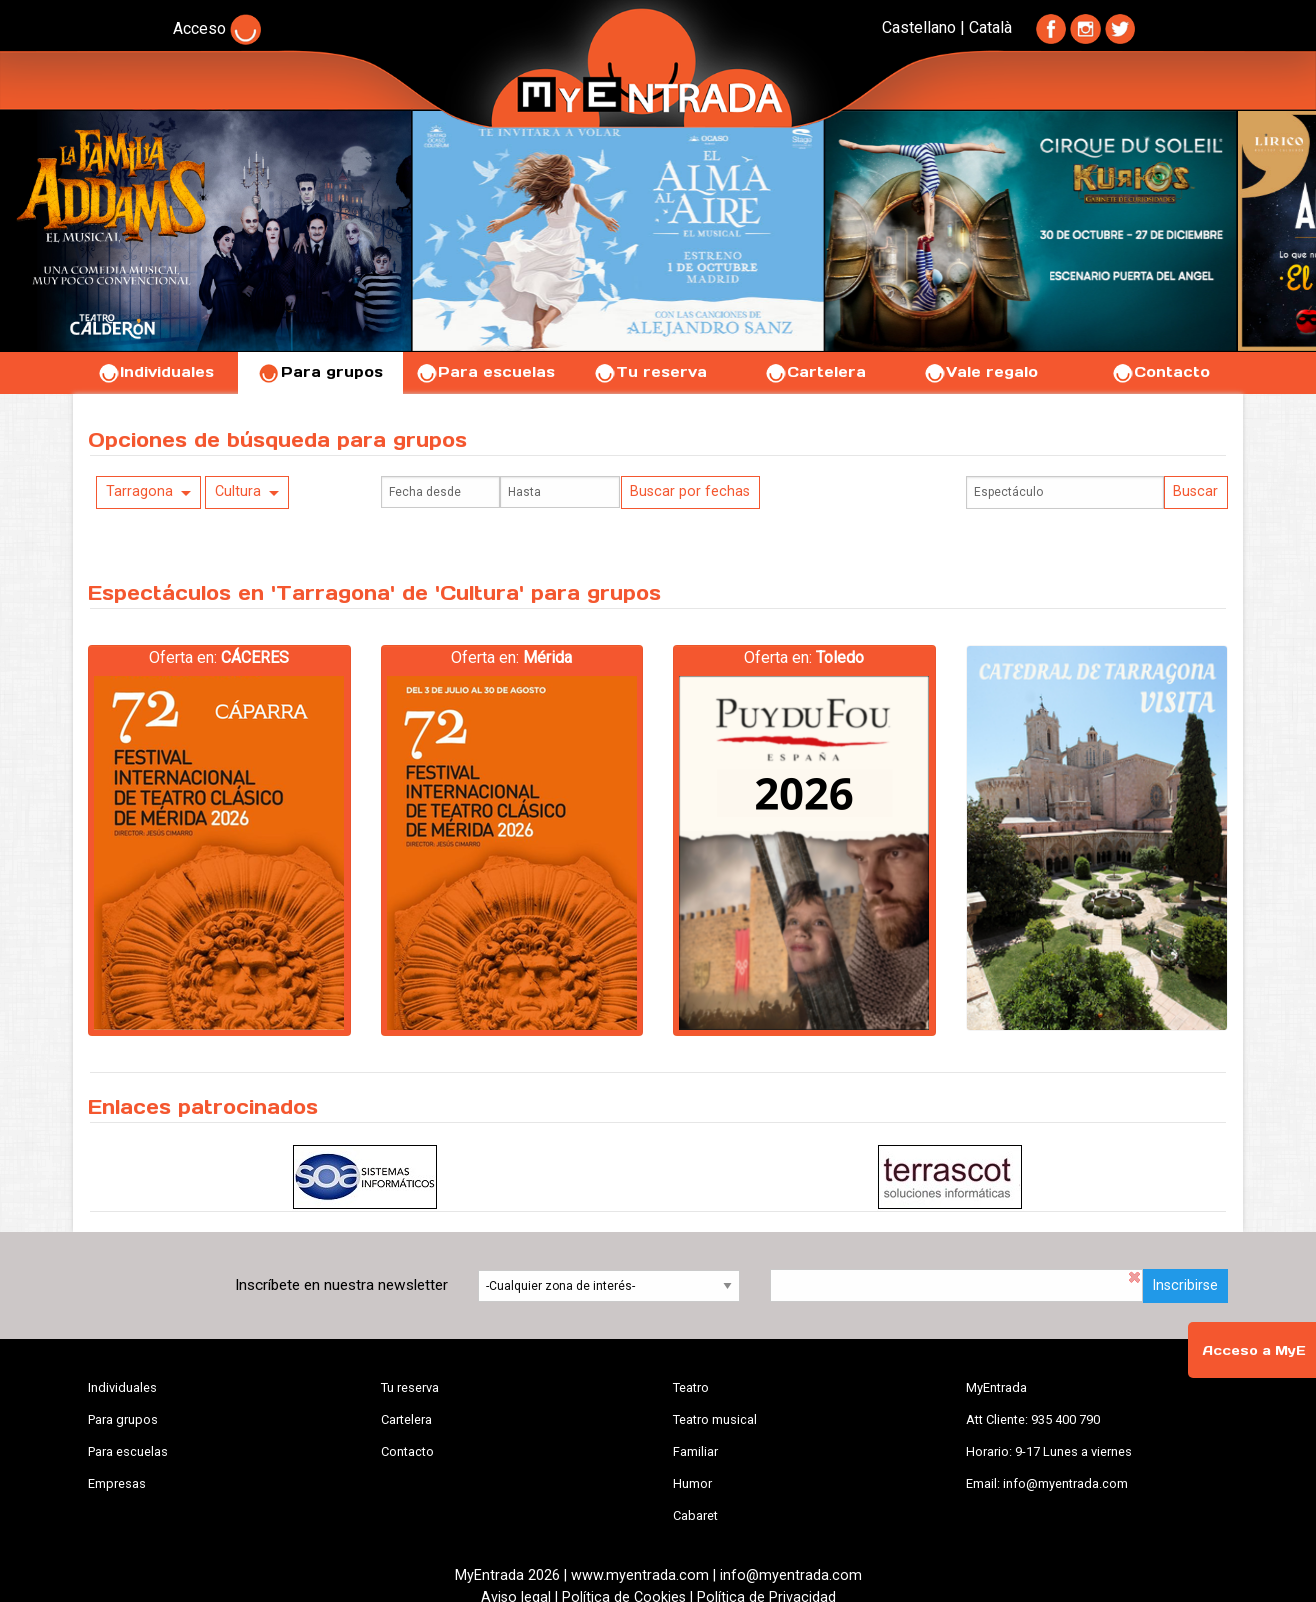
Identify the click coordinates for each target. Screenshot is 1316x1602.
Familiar (695, 1451)
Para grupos (320, 372)
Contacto (1160, 372)
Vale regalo (980, 372)
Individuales (155, 372)
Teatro (691, 1387)
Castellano (919, 27)
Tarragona (139, 491)
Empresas (117, 1483)
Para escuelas (485, 372)
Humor (692, 1483)
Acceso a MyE (1254, 1350)
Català (990, 27)
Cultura (238, 491)
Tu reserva (650, 372)
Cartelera (815, 372)
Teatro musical (715, 1419)
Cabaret (695, 1515)
